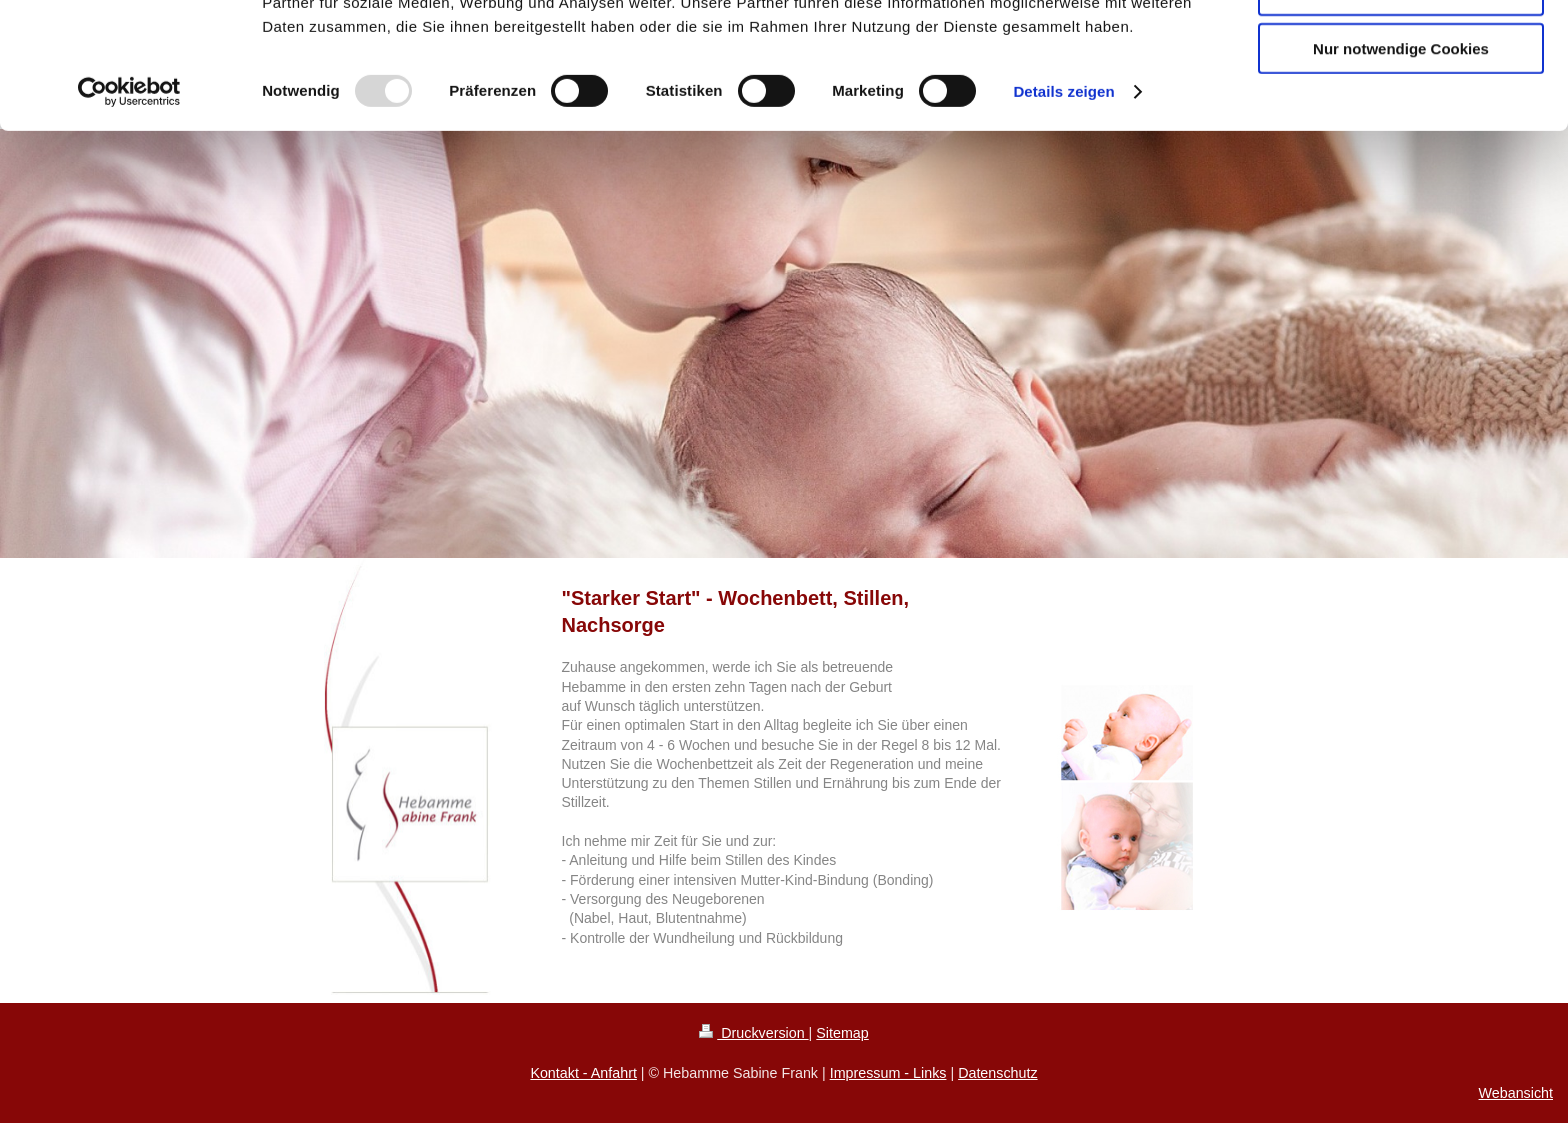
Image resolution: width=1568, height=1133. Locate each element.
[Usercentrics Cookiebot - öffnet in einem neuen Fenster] (129, 210)
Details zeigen (1063, 209)
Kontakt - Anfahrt (583, 1073)
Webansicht (1516, 1093)
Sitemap (842, 1033)
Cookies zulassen (1401, 49)
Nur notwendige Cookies (1401, 166)
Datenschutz (997, 1073)
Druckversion (753, 1033)
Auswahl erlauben (1401, 108)
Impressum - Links (888, 1073)
